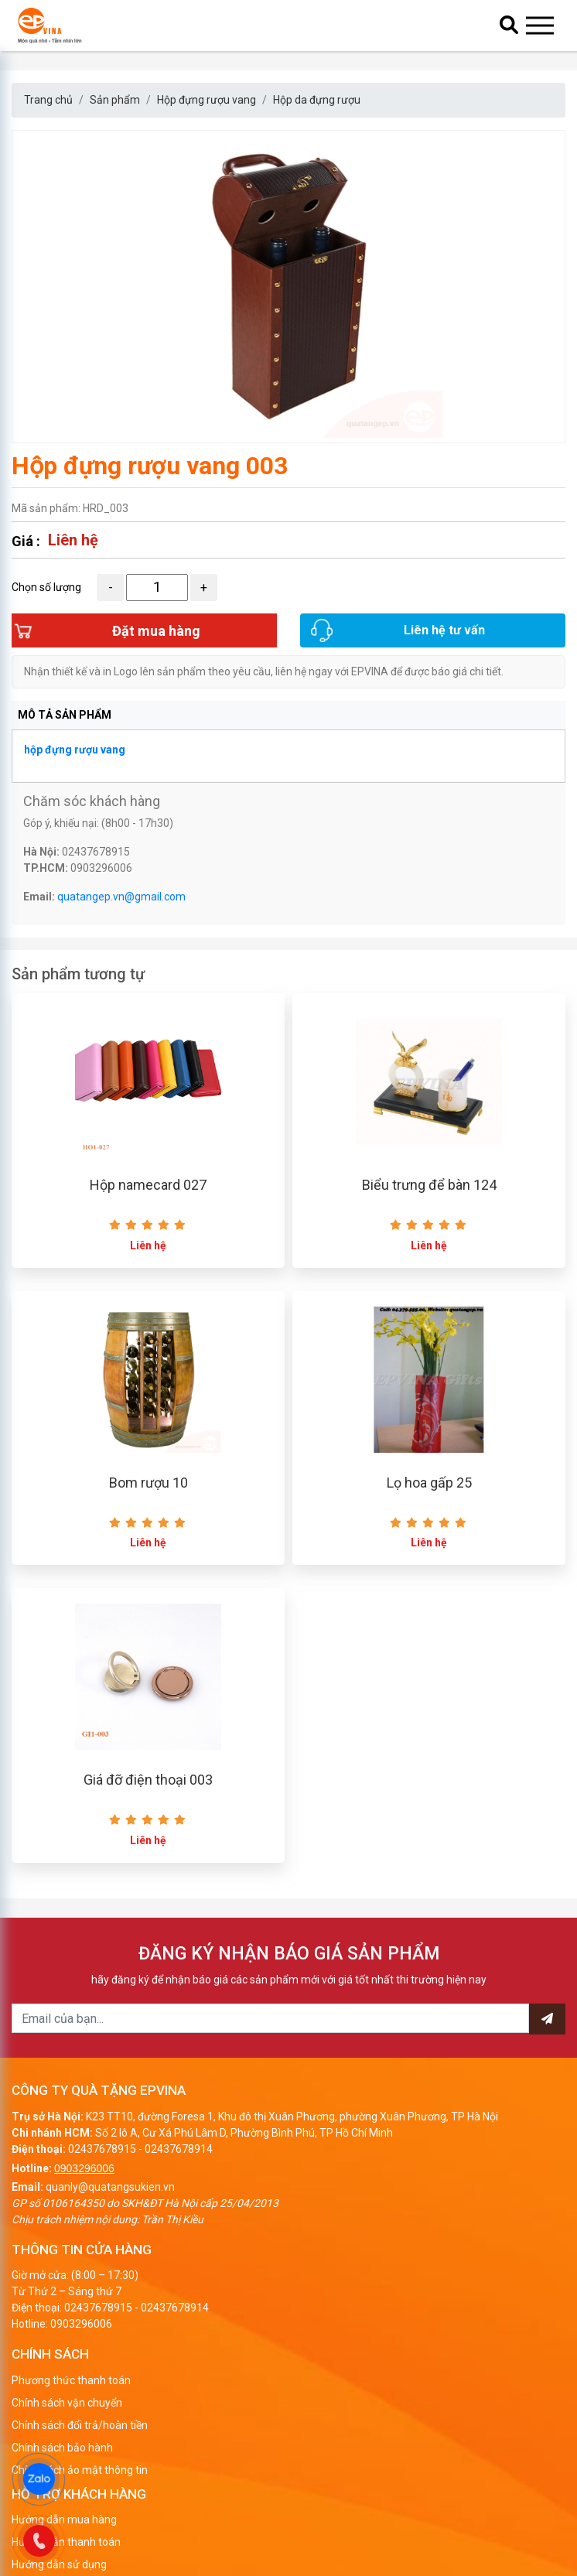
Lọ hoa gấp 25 (429, 1486)
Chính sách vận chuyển (67, 2406)
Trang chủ (48, 100)
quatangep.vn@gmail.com (121, 899)
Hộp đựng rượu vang (206, 100)
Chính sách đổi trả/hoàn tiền (80, 2429)
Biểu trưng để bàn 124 (429, 1188)
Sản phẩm (115, 100)
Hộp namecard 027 (148, 1188)
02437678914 (179, 2153)
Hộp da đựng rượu (316, 100)
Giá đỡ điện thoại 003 (148, 1784)
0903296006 (84, 2172)
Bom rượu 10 (148, 1486)
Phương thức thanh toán (71, 2384)
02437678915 (102, 2153)
